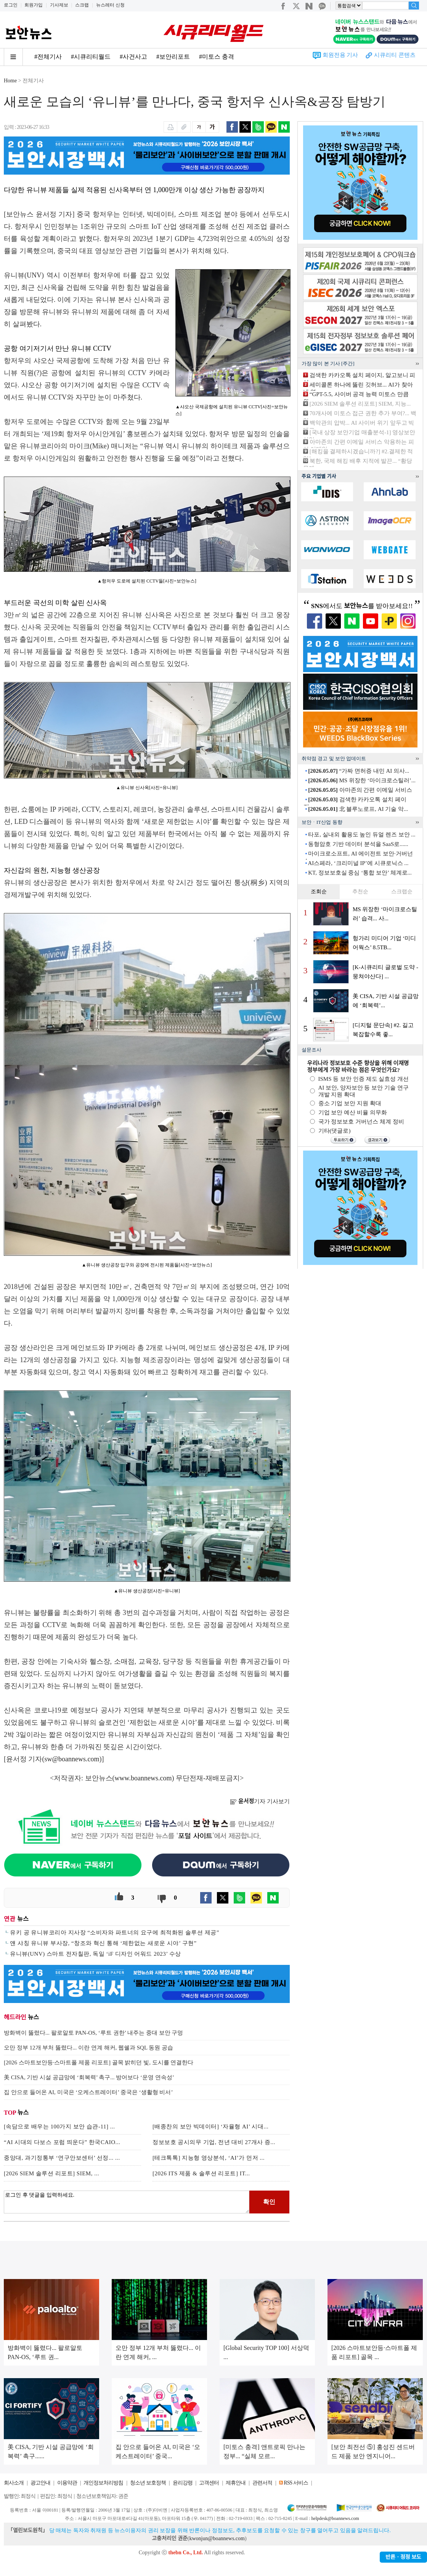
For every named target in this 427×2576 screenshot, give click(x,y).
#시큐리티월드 (91, 56)
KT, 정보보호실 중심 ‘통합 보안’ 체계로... (360, 873)
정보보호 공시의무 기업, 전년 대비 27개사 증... (213, 2142)
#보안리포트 (173, 56)
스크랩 (82, 5)
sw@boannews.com (72, 1759)
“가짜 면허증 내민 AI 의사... (358, 771)
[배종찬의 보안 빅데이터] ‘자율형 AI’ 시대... (210, 2126)
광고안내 (40, 2483)
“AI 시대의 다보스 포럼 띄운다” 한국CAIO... (62, 2142)
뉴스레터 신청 (110, 5)
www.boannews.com (143, 1778)
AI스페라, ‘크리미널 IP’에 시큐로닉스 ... (358, 863)
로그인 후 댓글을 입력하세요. (126, 2202)
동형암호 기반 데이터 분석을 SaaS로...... (358, 844)
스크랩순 (402, 891)
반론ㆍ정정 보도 (403, 2557)
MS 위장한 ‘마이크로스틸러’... (362, 780)
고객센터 (209, 2483)
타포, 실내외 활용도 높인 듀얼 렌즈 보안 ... (361, 834)
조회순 (319, 891)
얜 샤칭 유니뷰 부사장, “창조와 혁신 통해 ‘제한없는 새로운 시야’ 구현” (103, 1943)
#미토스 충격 (216, 56)
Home (10, 80)
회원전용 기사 (340, 55)
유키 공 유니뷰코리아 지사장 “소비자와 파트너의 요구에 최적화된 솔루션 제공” (114, 1932)
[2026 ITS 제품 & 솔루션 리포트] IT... (201, 2173)
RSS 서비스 (296, 2483)
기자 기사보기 (260, 1801)
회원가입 (33, 5)
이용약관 (67, 2483)
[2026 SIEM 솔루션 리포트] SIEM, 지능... (360, 404)
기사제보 (59, 5)
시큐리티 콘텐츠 (395, 55)
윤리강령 (183, 2483)
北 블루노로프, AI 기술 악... (358, 809)
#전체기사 (48, 56)
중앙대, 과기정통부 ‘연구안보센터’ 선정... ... (62, 2158)
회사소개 (14, 2483)
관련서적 (262, 2483)
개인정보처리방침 (103, 2483)
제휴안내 (236, 2483)
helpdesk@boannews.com (335, 2518)
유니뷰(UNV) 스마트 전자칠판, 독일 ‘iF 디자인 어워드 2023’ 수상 (95, 1954)
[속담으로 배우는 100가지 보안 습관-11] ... (59, 2126)
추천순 (360, 891)
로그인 (11, 5)
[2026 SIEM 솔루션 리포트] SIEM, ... (51, 2173)
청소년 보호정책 (148, 2483)
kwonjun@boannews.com (216, 2538)
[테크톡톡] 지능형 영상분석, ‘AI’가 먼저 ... (208, 2158)
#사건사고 (133, 56)
